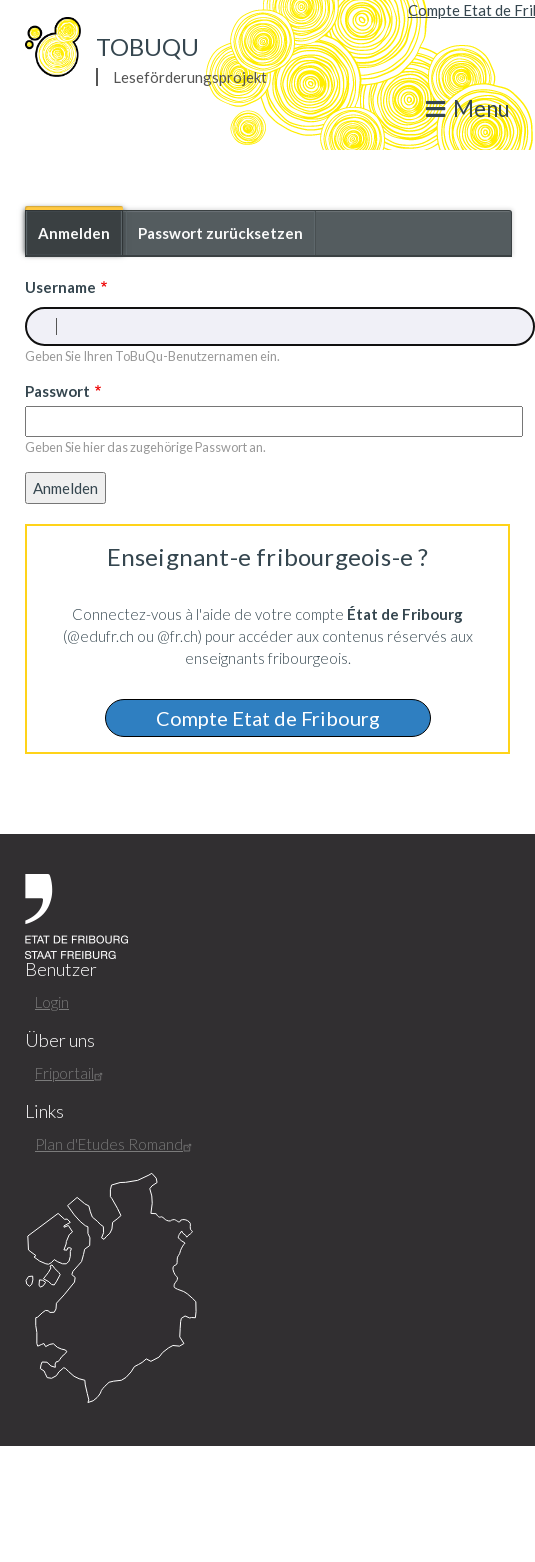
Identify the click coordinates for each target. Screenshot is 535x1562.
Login (52, 1002)
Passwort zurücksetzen (220, 233)
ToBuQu (147, 46)
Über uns (60, 1040)
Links (44, 1111)
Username (60, 287)
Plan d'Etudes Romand (116, 1144)
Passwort (57, 391)
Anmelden (80, 239)
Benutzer (61, 969)
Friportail (71, 1073)
